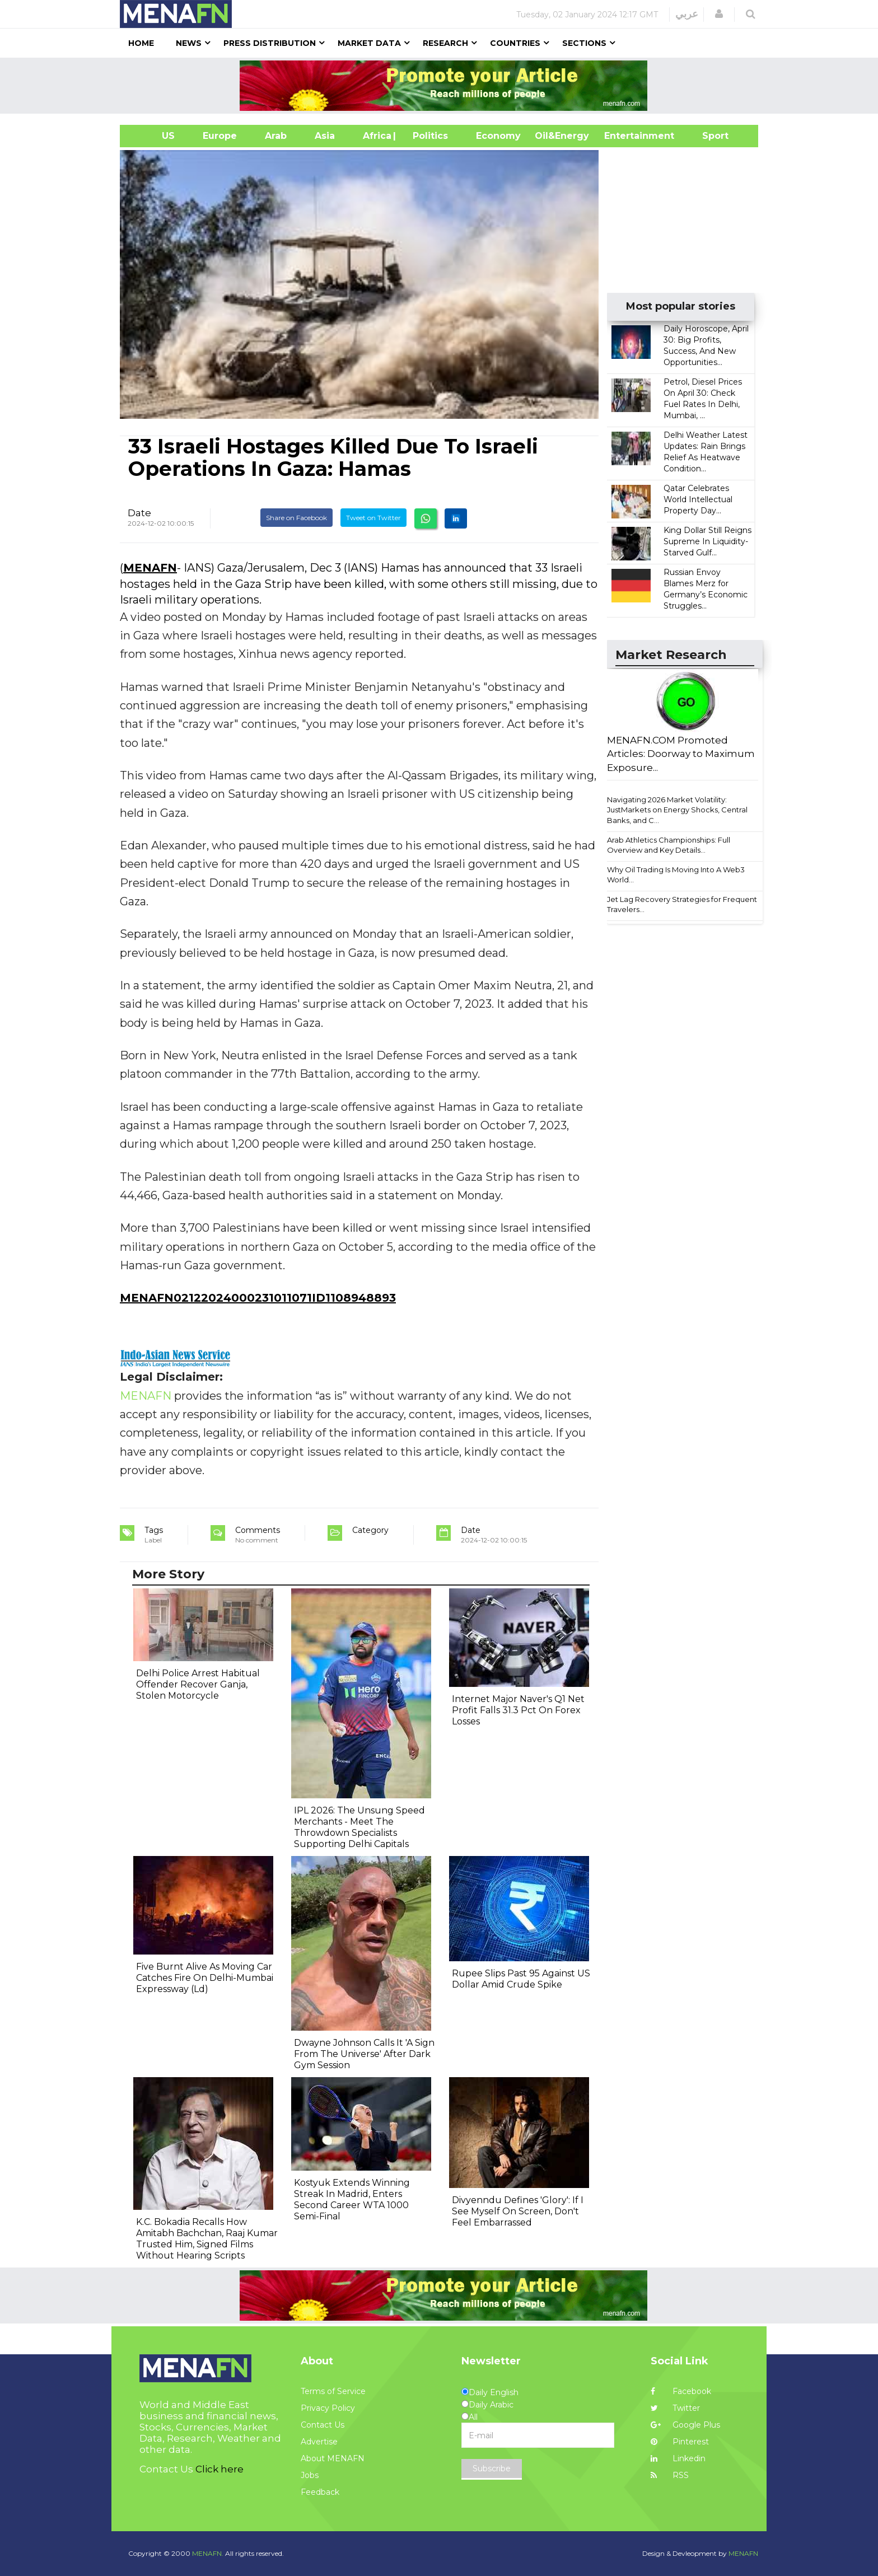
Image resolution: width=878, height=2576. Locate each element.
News (189, 43)
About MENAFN (333, 2458)
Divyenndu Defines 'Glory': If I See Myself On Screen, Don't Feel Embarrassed (517, 2211)
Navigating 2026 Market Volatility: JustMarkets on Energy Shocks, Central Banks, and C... (677, 810)
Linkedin (678, 2458)
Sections (584, 43)
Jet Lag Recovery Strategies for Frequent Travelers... (682, 904)
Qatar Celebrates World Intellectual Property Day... (698, 499)
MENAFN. (207, 2553)
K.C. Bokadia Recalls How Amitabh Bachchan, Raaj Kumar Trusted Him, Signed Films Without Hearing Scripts (207, 2239)
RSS (670, 2475)
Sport (708, 135)
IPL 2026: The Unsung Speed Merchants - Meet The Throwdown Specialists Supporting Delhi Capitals (359, 1827)
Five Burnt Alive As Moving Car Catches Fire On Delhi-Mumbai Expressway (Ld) (204, 1977)
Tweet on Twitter (373, 517)
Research (445, 43)
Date (139, 512)
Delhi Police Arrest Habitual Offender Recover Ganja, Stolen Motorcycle (198, 1684)
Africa (376, 135)
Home (141, 43)
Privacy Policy (328, 2408)
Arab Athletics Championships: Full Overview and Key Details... (668, 845)
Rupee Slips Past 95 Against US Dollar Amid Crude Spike (521, 1979)
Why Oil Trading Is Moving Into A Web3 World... (676, 875)
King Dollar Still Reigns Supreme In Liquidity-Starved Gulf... (707, 541)
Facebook (681, 2391)
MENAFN (150, 567)
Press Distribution (269, 43)
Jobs (310, 2475)
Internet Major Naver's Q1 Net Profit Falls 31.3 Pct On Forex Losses (518, 1710)
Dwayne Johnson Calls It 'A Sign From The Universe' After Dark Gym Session (364, 2053)
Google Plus (685, 2425)
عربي (686, 14)
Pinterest (680, 2442)
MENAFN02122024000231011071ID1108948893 (258, 1298)
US (154, 135)
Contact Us (322, 2425)
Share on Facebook (296, 517)
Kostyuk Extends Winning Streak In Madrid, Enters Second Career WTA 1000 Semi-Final (352, 2199)
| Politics (427, 135)
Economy (498, 135)
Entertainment (622, 135)
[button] (719, 14)
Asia (325, 135)
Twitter (675, 2408)
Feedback (320, 2492)
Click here (219, 2469)
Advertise (319, 2442)
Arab (276, 135)
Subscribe (492, 2468)
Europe (220, 135)
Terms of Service (333, 2391)
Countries (515, 43)
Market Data (369, 43)
